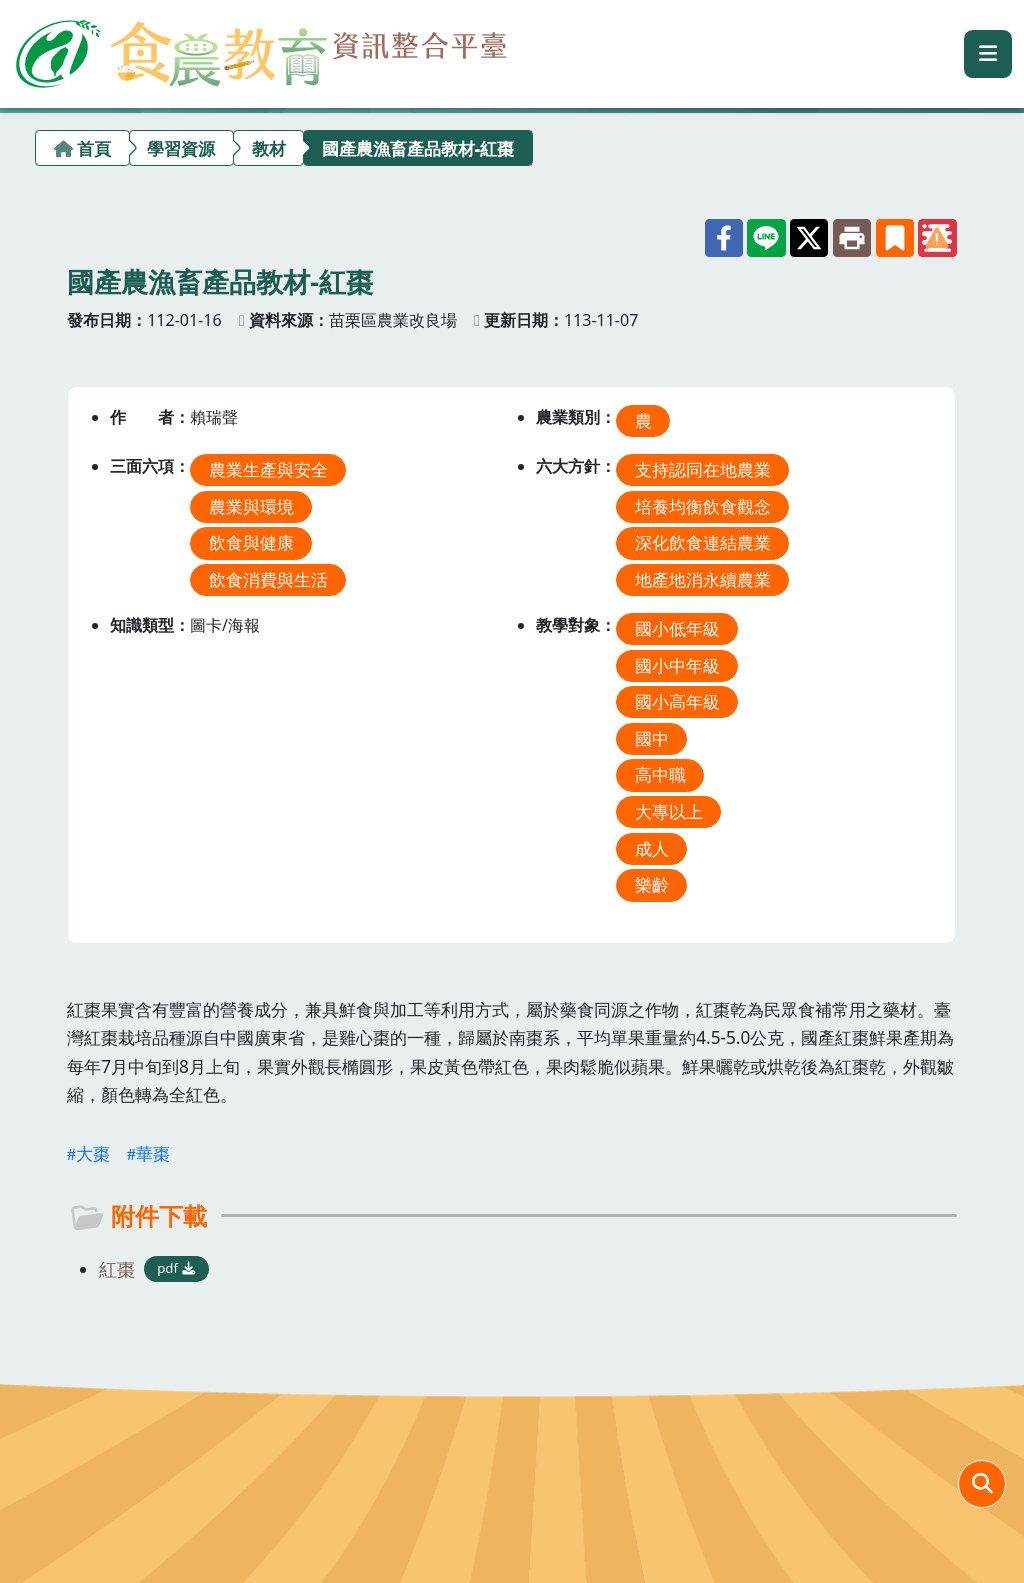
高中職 (660, 774)
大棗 (93, 1153)
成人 (652, 847)
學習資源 (181, 148)
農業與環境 (251, 505)
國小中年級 (677, 664)
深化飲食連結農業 (703, 542)
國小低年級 (677, 628)
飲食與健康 (251, 542)
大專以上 (669, 811)
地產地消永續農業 (703, 579)
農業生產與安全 (268, 469)
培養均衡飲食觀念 (703, 505)
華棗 (153, 1153)
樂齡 (652, 884)
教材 (269, 148)
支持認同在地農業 (703, 469)
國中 (652, 738)
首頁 (94, 148)
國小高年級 (677, 701)
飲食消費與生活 (268, 579)
